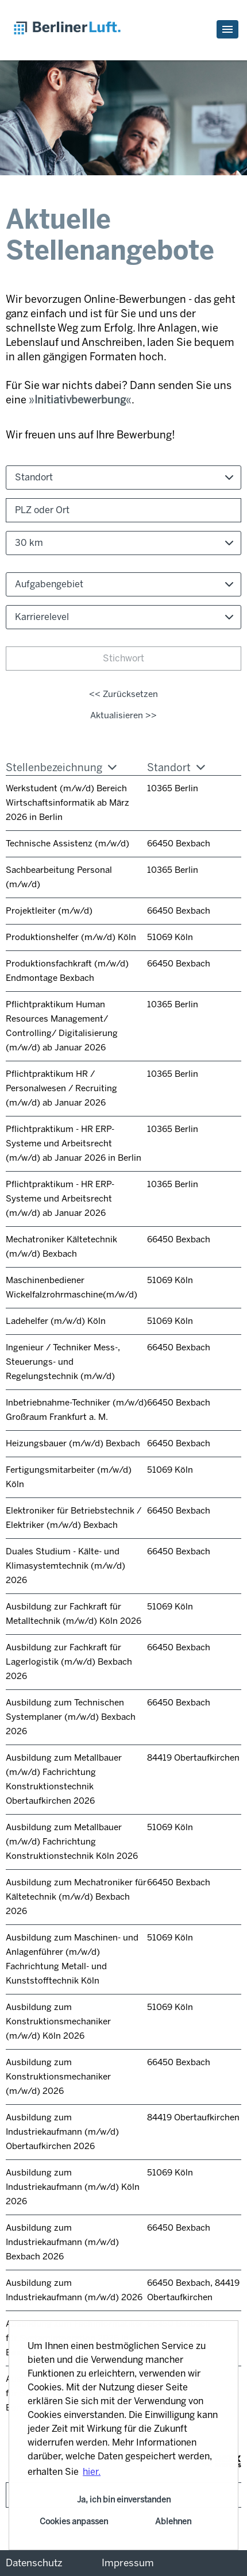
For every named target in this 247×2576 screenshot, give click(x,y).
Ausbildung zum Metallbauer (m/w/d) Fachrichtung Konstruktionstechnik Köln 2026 (72, 1841)
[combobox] (123, 543)
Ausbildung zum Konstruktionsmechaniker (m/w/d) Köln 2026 (58, 2021)
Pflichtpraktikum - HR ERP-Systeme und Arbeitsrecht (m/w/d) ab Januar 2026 (60, 1198)
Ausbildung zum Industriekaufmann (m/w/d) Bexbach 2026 (62, 2242)
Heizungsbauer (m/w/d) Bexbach (73, 1443)
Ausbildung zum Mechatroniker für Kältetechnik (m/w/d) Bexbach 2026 (76, 1896)
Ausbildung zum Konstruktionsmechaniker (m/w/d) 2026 (58, 2076)
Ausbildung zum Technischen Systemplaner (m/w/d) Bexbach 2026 (71, 1716)
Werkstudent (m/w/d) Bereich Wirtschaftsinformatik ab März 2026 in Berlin (67, 802)
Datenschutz (34, 2563)
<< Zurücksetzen (123, 694)
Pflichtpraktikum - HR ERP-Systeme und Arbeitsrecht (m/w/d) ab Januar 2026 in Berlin (73, 1143)
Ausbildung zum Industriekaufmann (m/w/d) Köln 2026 (73, 2187)
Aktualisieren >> (123, 715)
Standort (176, 767)
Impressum (128, 2563)
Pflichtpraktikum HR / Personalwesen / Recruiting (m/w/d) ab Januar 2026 (61, 1088)
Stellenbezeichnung (61, 767)
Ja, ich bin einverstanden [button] (124, 2499)
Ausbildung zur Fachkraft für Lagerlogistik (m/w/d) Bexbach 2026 (69, 1661)
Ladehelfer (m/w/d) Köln (56, 1321)
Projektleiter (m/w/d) (49, 911)
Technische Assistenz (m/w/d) (67, 843)
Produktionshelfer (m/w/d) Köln (71, 937)
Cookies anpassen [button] (74, 2521)
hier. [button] (92, 2471)
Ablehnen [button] (173, 2521)
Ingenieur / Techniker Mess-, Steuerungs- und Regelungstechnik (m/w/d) (63, 1361)
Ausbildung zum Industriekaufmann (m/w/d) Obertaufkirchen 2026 (62, 2131)
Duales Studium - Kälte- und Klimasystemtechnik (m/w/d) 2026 (65, 1565)
